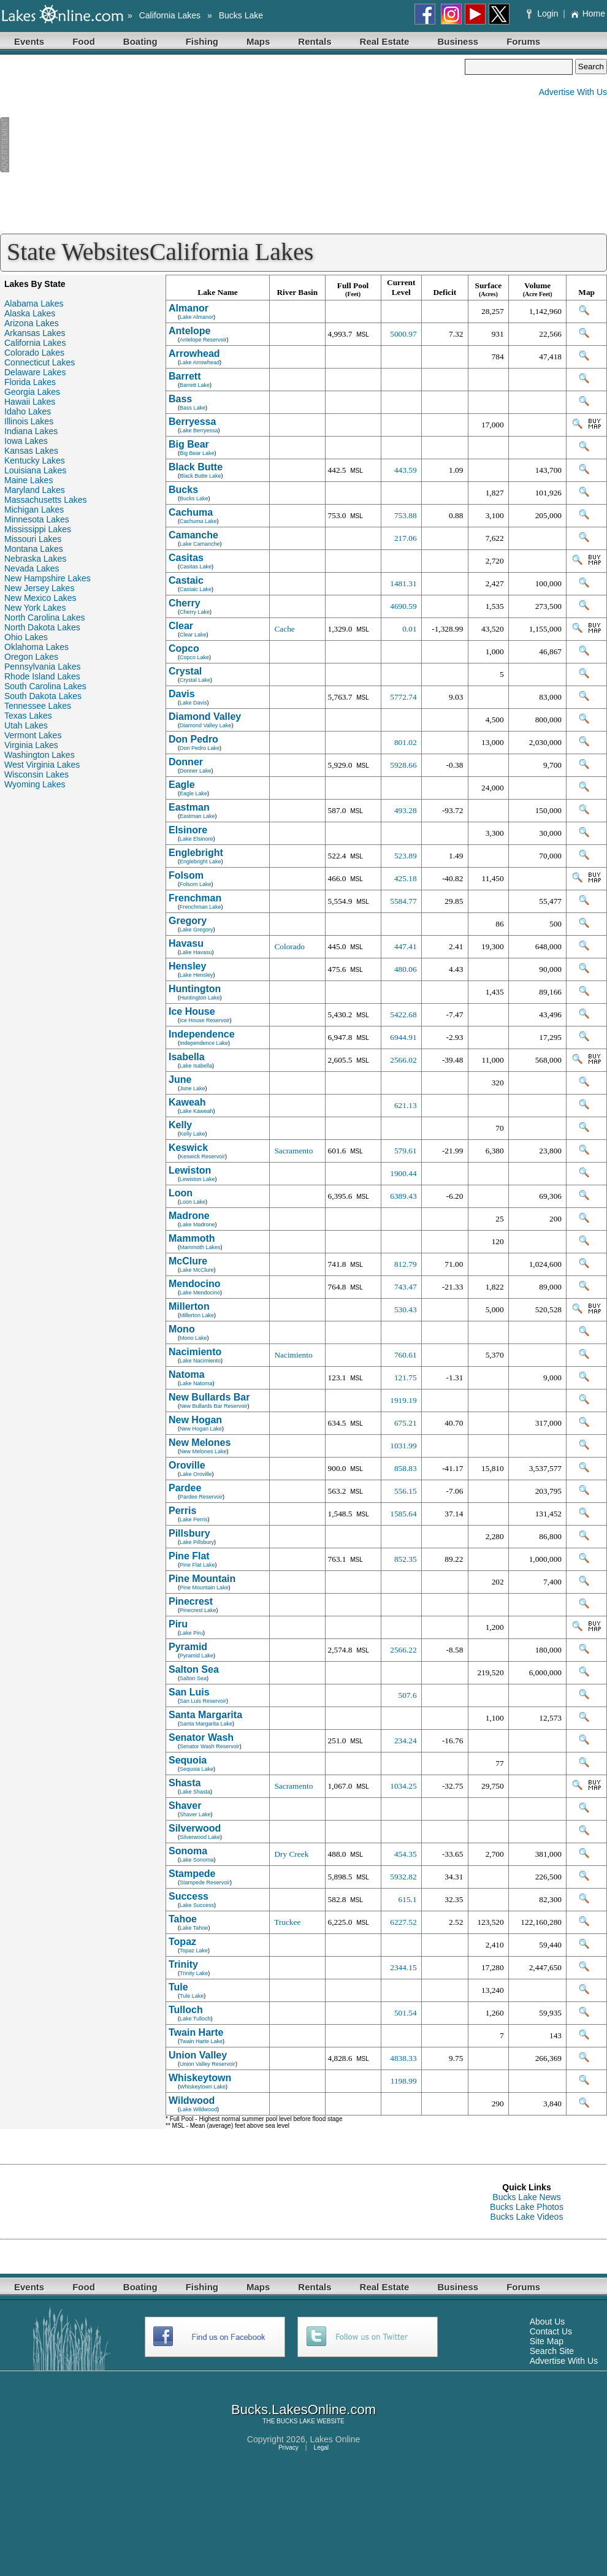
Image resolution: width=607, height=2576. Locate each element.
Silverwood (195, 1828)
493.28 (405, 810)
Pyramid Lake (196, 1656)
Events (29, 41)
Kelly (180, 1125)
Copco (184, 648)
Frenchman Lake (200, 907)
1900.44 (403, 1173)
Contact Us (551, 2331)
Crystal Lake (195, 680)
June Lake (192, 1088)
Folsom (186, 875)
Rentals (314, 41)
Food (83, 41)
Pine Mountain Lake (204, 1587)
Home (587, 13)
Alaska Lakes (29, 313)
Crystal (185, 671)
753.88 (405, 515)
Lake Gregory (196, 930)
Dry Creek (291, 1854)
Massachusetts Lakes (45, 500)
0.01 (409, 628)
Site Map (546, 2341)
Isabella (187, 1057)
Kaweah (187, 1102)
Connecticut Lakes (39, 362)
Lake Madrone (197, 1224)
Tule (178, 1987)
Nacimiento (195, 1352)
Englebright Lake (200, 861)
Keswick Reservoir (202, 1156)
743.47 (405, 1286)
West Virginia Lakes (42, 765)
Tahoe (183, 1919)
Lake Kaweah (196, 1111)
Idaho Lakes (27, 411)
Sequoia (188, 1760)
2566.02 (403, 1059)
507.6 (408, 1695)
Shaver (185, 1805)
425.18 (405, 878)
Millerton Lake (197, 1315)
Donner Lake (196, 771)
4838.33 (403, 2058)
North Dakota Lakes (42, 627)
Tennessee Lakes (37, 706)
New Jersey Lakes (39, 588)
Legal (321, 2447)
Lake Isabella (196, 1066)
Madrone (189, 1215)
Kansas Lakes (31, 451)
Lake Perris (194, 1519)
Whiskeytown (200, 2078)
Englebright (196, 852)
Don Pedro (193, 739)
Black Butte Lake (200, 476)
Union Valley (198, 2055)
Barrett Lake (195, 385)
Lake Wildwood (198, 2109)
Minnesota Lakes (36, 519)
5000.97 (403, 333)
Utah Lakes (26, 725)
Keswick (188, 1147)
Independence (202, 1034)
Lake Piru (191, 1633)
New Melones (200, 1442)
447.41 (405, 946)
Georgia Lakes (32, 392)
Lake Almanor (196, 317)
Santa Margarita (205, 1715)
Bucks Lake (241, 15)
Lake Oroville (196, 1474)
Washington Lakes (39, 755)
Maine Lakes (28, 480)
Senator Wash (201, 1737)
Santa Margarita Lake (206, 1724)
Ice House (192, 1011)
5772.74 (403, 696)
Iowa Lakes (26, 441)
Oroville (187, 1465)
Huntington (195, 989)
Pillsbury (189, 1533)
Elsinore (188, 830)
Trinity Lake (194, 1973)
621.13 (405, 1105)
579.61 (405, 1150)
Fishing (202, 41)
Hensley (187, 966)
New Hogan (195, 1420)
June (180, 1079)
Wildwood (192, 2100)
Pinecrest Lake (198, 1610)
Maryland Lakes (34, 490)
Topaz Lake (194, 1950)
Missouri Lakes (32, 539)
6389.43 (403, 1196)
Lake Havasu (196, 952)
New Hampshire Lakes (47, 578)
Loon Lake (192, 1202)
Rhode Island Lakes (42, 676)
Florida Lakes (30, 382)
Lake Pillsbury (197, 1542)
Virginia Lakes (31, 745)
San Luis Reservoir (203, 1701)
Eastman (189, 807)
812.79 (405, 1264)
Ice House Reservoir (205, 1020)
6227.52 (403, 1922)
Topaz (182, 1941)
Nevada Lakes (31, 568)
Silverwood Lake (200, 1837)
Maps (258, 41)
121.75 (405, 1377)
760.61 (405, 1354)
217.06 (405, 538)
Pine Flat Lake (197, 1565)
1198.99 (404, 2080)
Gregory (188, 920)
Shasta (184, 1783)
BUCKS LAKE (296, 2421)
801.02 (405, 742)
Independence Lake (204, 1043)
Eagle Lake (193, 793)
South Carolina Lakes (45, 686)
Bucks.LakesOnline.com (303, 2409)
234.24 (405, 1740)
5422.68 (403, 1014)
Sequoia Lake (196, 1769)
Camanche (193, 535)
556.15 (405, 1491)
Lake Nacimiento (200, 1361)
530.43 (405, 1309)
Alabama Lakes (34, 303)
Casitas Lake (196, 567)
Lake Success (197, 1905)
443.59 (405, 470)
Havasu (186, 943)
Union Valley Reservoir (207, 2064)
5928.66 (403, 765)
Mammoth (192, 1238)
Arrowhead (194, 353)
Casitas (186, 557)
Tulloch (186, 2010)
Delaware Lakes (35, 372)
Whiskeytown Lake (203, 2087)
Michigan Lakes (34, 509)
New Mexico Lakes (40, 598)
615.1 (408, 1899)
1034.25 (403, 1786)
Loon (181, 1193)
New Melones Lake (203, 1451)
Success (188, 1896)
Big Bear (189, 444)
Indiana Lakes (31, 431)
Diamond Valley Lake (205, 725)
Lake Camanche (200, 544)
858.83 (405, 1468)
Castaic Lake (196, 589)
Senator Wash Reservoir (210, 1746)
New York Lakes (35, 608)
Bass (180, 399)
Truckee (287, 1922)
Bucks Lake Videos (527, 2217)
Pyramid (188, 1647)
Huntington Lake (200, 998)
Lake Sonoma (197, 1860)
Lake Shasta (195, 1792)
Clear (181, 626)
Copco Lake (194, 657)
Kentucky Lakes (34, 460)
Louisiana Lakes (35, 470)
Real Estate (385, 41)
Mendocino (194, 1283)
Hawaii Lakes (29, 402)
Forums (523, 41)
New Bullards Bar (209, 1397)
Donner (186, 762)
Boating (140, 41)
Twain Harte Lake (201, 2041)
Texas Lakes (28, 715)
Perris (182, 1510)
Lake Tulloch (195, 2019)
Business (457, 41)
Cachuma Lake (198, 521)
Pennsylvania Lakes (42, 666)
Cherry (184, 603)
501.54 (405, 2012)
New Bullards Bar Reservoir (214, 1406)
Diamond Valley (205, 716)
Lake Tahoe (194, 1928)
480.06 (405, 969)
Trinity (183, 1964)
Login (543, 13)
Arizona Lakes (31, 323)
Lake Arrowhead (200, 362)
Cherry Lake (195, 612)
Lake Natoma (196, 1383)
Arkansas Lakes (35, 333)
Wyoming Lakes (34, 784)
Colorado (289, 946)
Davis (182, 694)
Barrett (184, 376)
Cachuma (191, 512)
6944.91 (403, 1037)
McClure (188, 1261)
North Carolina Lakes (44, 617)
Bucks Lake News (526, 2197)
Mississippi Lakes (37, 529)
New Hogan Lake (201, 1429)
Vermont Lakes (32, 735)
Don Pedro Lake (200, 748)
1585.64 (403, 1513)
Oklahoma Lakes (36, 647)
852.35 (405, 1559)
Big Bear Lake (197, 453)
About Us (547, 2321)
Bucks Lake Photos (526, 2207)
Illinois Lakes (28, 421)
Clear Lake (193, 635)
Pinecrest (191, 1601)
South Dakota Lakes (43, 696)
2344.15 (403, 1967)
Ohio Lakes (26, 637)
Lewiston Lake (197, 1179)
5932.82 (403, 1876)
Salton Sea (194, 1669)
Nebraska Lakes (35, 559)
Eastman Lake (197, 816)
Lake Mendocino (200, 1293)
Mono (182, 1329)
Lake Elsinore (196, 839)
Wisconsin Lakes (36, 774)
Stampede (192, 1873)
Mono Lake (193, 1338)
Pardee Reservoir (201, 1497)
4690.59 (403, 606)
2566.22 (403, 1649)
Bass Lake (192, 408)
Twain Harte (196, 2032)
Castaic (186, 580)
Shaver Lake (195, 1814)
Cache (284, 628)
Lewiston (190, 1170)
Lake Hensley (196, 975)
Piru (178, 1624)
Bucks (183, 489)
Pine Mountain (202, 1578)
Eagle (182, 784)
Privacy (288, 2447)
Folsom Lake (196, 884)
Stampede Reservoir (205, 1882)
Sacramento (293, 1150)
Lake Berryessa (199, 430)
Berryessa (192, 421)
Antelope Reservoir (203, 340)
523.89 (405, 855)
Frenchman (195, 898)
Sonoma (188, 1851)
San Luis (189, 1692)
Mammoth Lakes (200, 1247)
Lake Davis (193, 703)
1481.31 (403, 583)
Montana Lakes (33, 549)
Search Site (552, 2351)
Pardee (185, 1488)
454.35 (405, 1854)
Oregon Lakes (31, 657)
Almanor (188, 308)
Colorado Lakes (34, 352)
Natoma (187, 1374)
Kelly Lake (192, 1134)
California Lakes (169, 15)
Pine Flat (189, 1556)
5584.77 (403, 901)
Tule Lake (192, 1996)
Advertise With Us (573, 92)
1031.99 (403, 1445)
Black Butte (196, 467)
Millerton (189, 1306)
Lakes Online (335, 2439)
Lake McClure (197, 1270)
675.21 (405, 1423)
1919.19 (403, 1400)
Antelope (189, 331)
